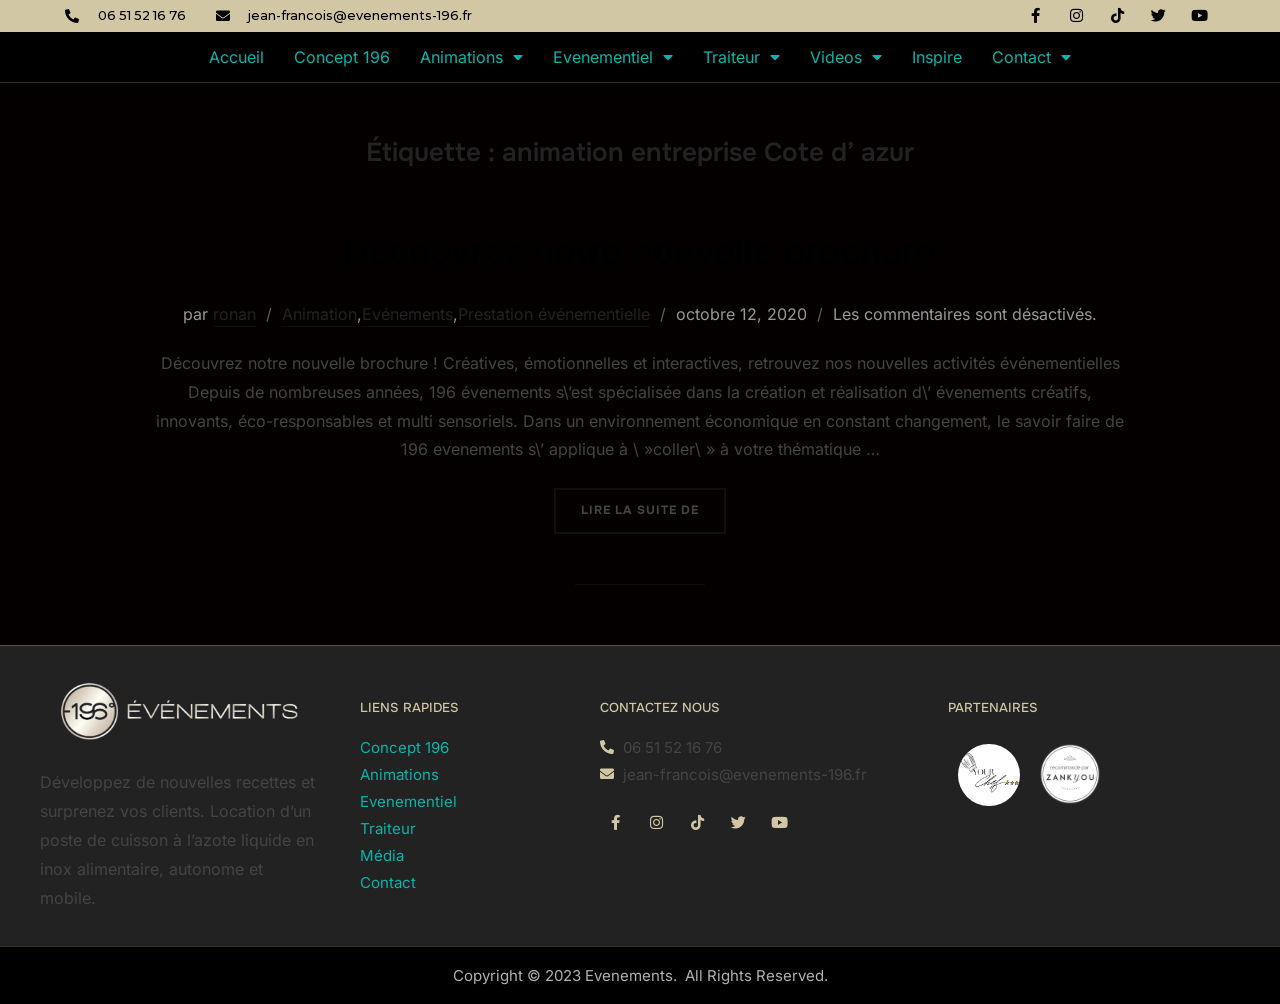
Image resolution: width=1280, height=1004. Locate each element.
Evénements (407, 314)
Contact (1031, 57)
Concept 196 (342, 57)
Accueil (236, 57)
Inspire (937, 57)
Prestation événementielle (554, 314)
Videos (846, 57)
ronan (234, 314)
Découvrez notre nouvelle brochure (639, 250)
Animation (319, 314)
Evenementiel (613, 57)
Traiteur (741, 57)
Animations (471, 57)
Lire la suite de (653, 503)
